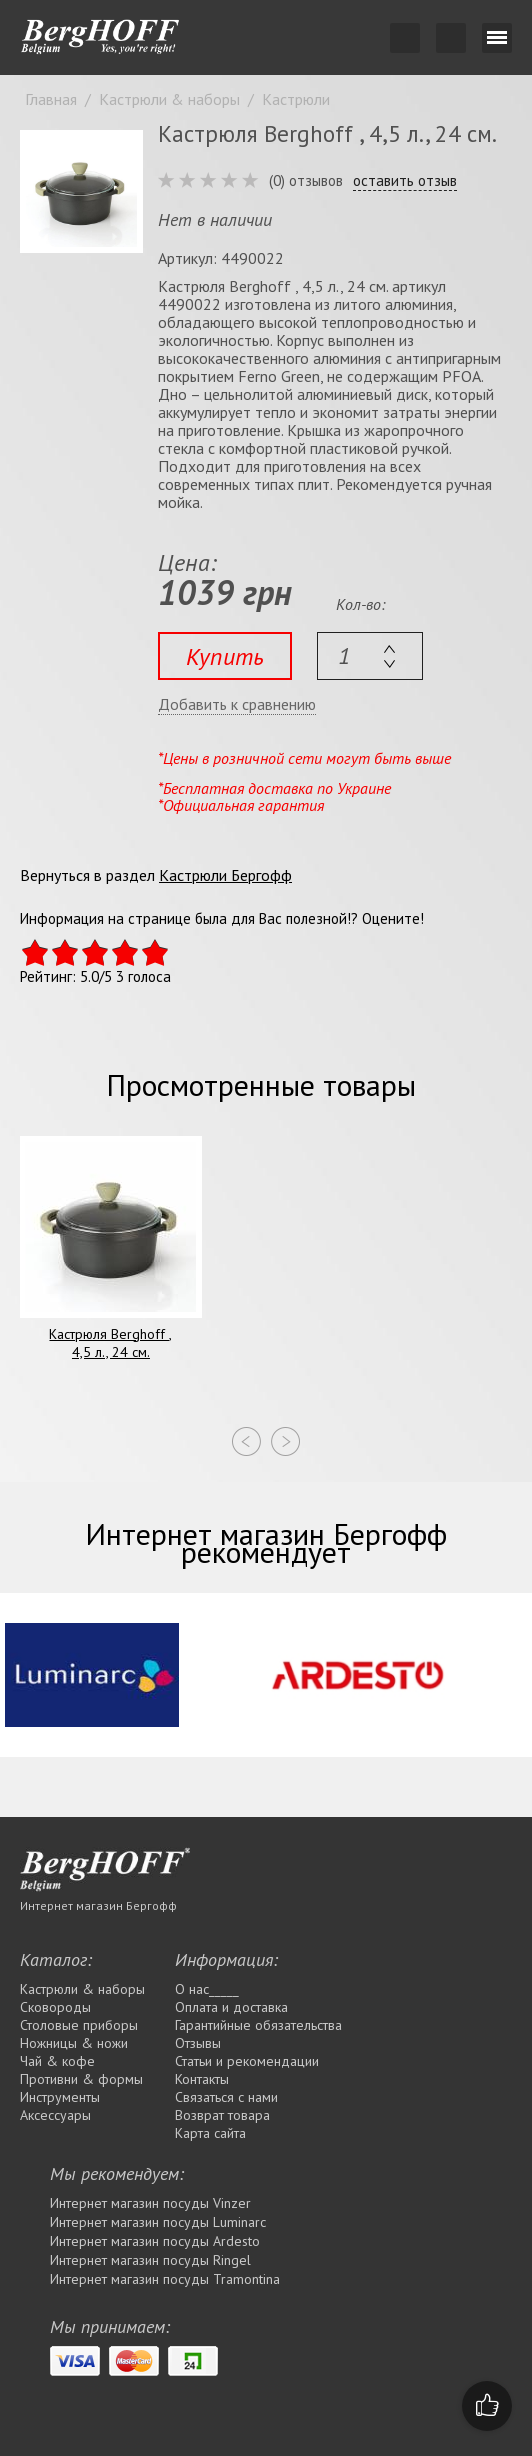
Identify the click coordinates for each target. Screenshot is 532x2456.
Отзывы (198, 2043)
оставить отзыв (405, 181)
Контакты (202, 2079)
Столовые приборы (79, 2025)
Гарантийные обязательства (258, 2025)
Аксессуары (55, 2115)
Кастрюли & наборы (82, 1989)
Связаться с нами (226, 2097)
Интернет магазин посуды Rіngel (150, 2260)
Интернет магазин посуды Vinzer (150, 2203)
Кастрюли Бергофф (225, 875)
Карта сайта (210, 2133)
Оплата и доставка (231, 2007)
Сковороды (55, 2007)
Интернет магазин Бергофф (98, 1905)
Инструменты (60, 2097)
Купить (225, 656)
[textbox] (370, 656)
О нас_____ (207, 1989)
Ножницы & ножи (74, 2043)
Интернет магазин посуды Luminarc (158, 2222)
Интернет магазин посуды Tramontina (165, 2279)
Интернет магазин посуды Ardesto (155, 2241)
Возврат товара (222, 2115)
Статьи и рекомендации (247, 2061)
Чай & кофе (57, 2061)
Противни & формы (81, 2079)
